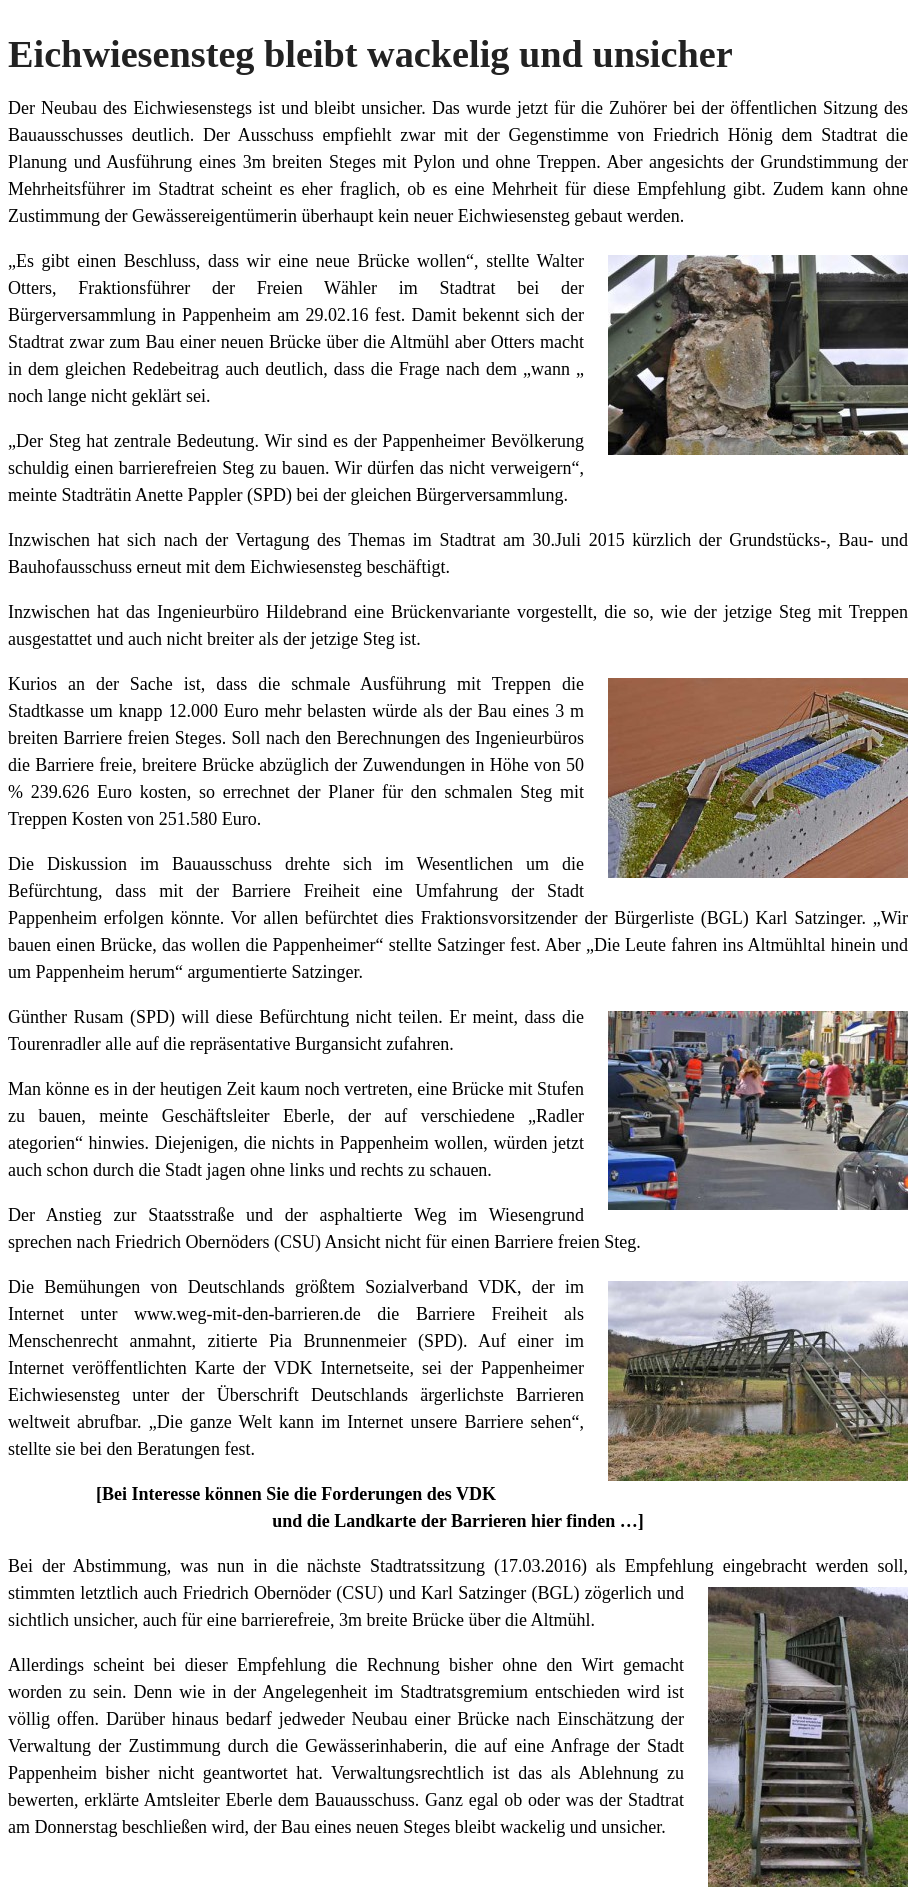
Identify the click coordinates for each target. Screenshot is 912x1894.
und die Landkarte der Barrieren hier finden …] (458, 1521)
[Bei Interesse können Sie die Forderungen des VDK (296, 1494)
